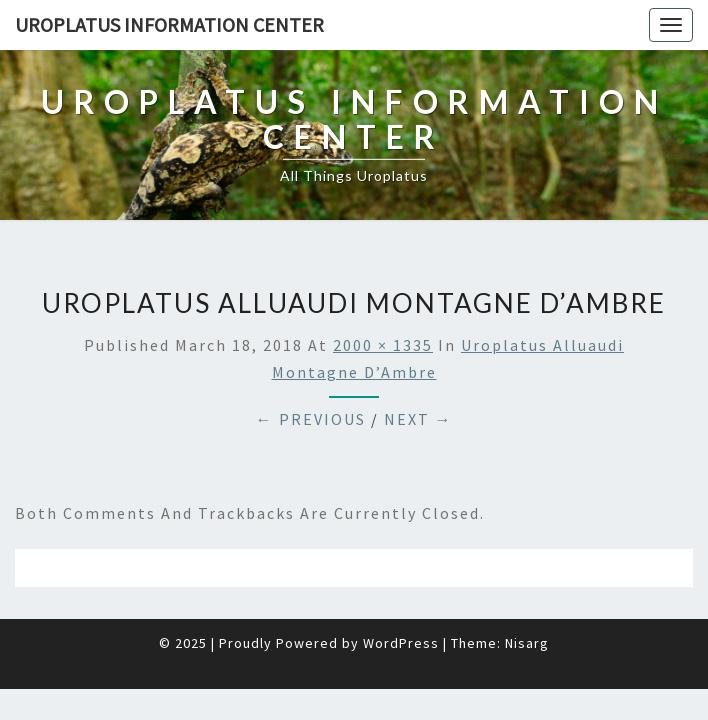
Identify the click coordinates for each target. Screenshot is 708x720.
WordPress (401, 593)
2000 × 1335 (383, 295)
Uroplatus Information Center (169, 24)
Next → (418, 369)
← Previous (311, 369)
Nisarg (527, 593)
